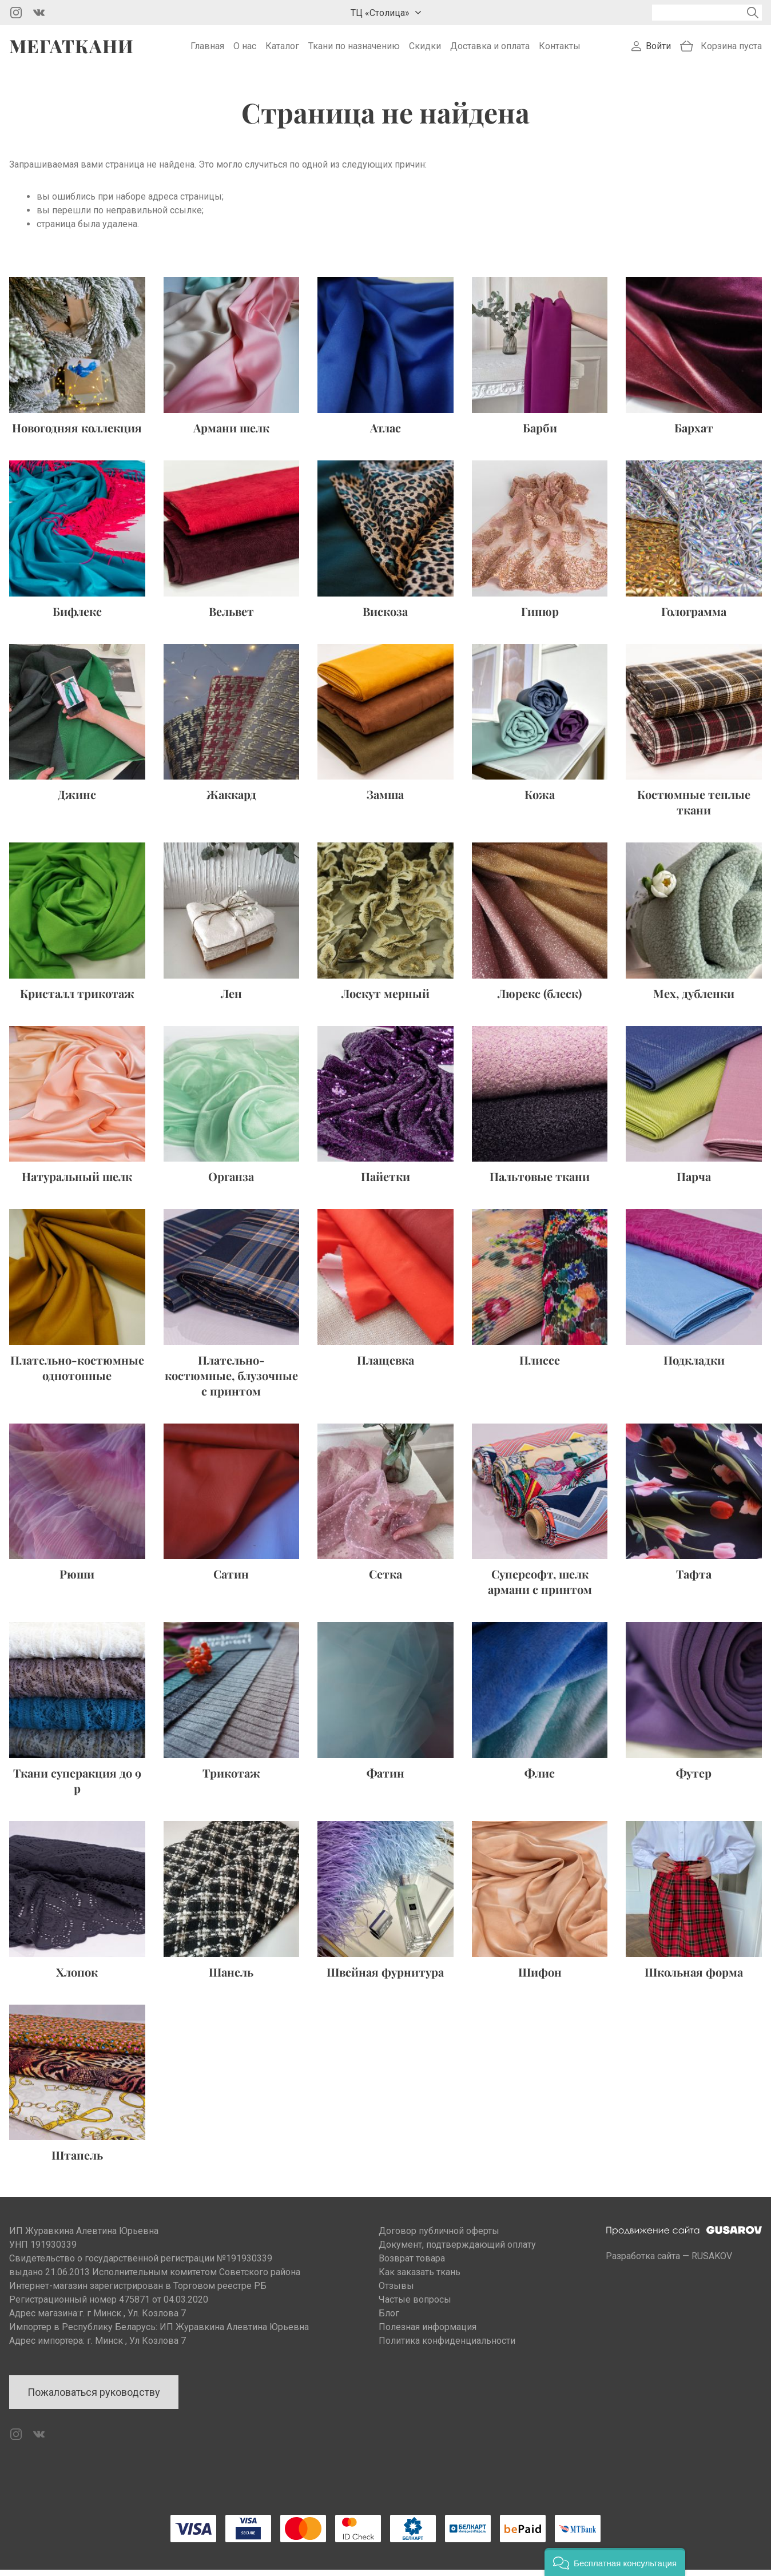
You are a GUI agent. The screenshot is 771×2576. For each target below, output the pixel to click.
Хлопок (77, 1977)
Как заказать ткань (419, 2278)
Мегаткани (71, 49)
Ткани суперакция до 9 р (77, 1786)
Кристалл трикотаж (77, 999)
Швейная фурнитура (385, 1977)
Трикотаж (231, 1779)
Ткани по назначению (354, 48)
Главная (207, 48)
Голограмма (693, 617)
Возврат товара (412, 2264)
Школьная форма (694, 1977)
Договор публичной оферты (439, 2237)
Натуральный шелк (77, 1182)
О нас (244, 48)
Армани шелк (231, 434)
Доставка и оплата (490, 48)
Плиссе (539, 1366)
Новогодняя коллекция (77, 434)
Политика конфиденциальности (447, 2347)
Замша (385, 800)
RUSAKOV (711, 2262)
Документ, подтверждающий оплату (457, 2250)
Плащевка (385, 1366)
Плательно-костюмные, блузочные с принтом (231, 1381)
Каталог (282, 48)
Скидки (425, 48)
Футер (694, 1779)
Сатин (231, 1580)
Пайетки (385, 1182)
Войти (658, 48)
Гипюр (540, 617)
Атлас (385, 434)
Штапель (77, 2161)
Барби (540, 434)
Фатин (385, 1779)
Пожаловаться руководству (93, 2398)
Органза (231, 1182)
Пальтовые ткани (540, 1182)
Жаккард (231, 800)
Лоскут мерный (385, 999)
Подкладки (694, 1366)
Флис (539, 1779)
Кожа (539, 800)
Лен (231, 999)
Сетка (385, 1580)
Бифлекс (77, 617)
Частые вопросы (415, 2305)
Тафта (694, 1580)
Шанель (231, 1977)
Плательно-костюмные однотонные (77, 1373)
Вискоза (385, 617)
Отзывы (396, 2292)
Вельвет (231, 617)
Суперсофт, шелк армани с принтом (540, 1587)
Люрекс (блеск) (540, 999)
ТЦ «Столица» (380, 12)
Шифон (540, 1977)
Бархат (693, 434)
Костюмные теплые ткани (693, 808)
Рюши (76, 1580)
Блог (389, 2319)
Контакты (560, 48)
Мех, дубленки (693, 999)
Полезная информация (427, 2333)
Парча (694, 1182)
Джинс (77, 800)
